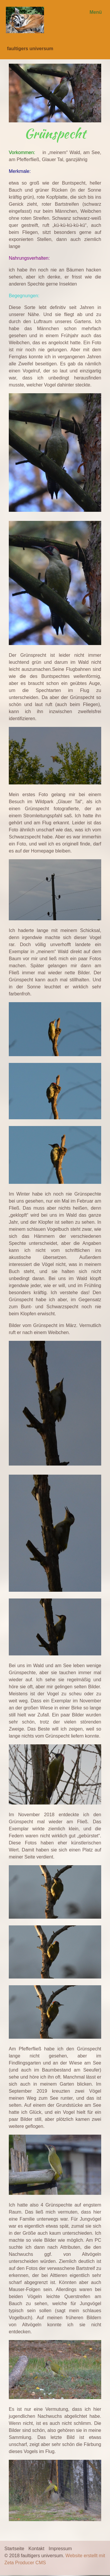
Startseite (14, 2548)
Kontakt (36, 2548)
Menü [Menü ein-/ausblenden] (95, 12)
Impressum (60, 2548)
